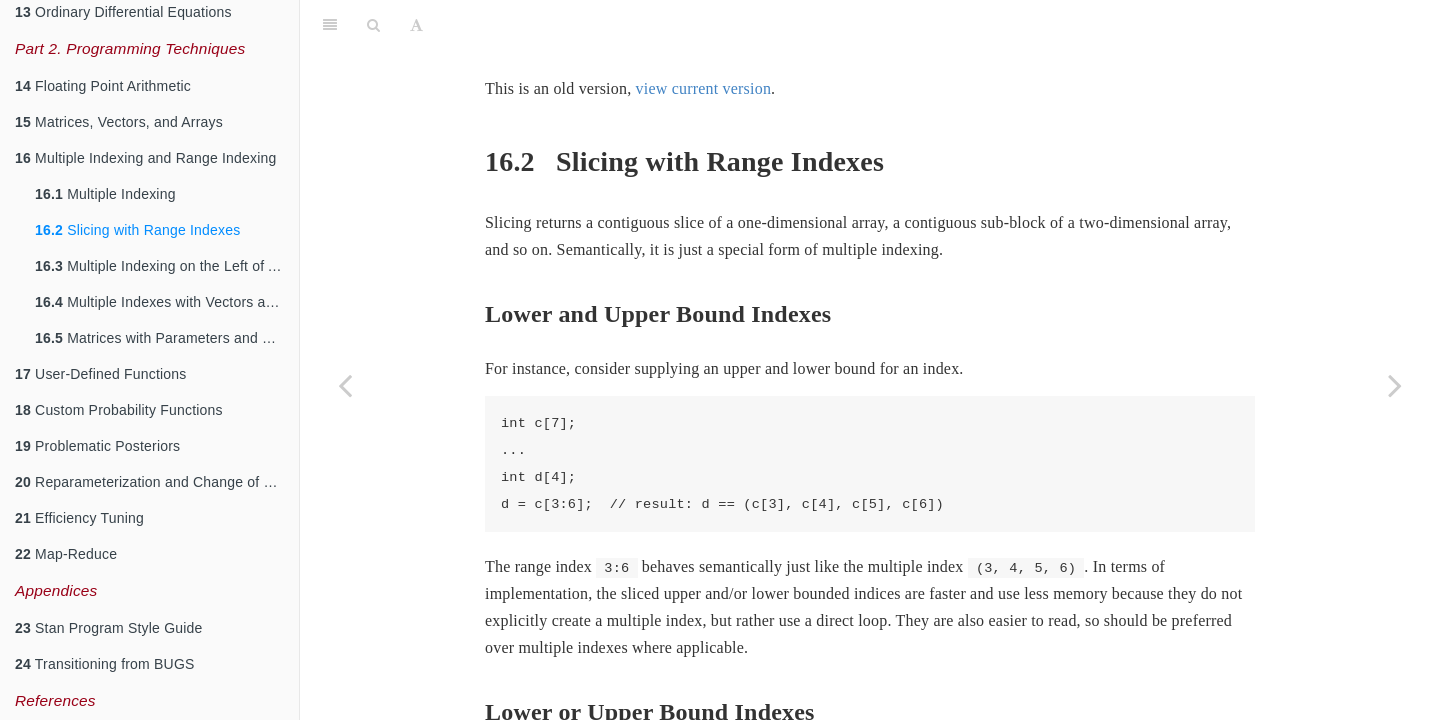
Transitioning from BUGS (105, 664)
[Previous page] (345, 385)
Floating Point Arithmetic (103, 86)
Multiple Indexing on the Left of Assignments (167, 266)
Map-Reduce (66, 554)
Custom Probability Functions (119, 410)
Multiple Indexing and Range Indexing (146, 158)
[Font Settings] (416, 25)
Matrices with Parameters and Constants (167, 338)
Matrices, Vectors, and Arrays (119, 122)
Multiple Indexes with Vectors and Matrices (167, 302)
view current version (704, 88)
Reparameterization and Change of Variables (157, 482)
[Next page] (1395, 385)
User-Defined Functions (101, 374)
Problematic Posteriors (97, 446)
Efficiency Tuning (79, 518)
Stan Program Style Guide (109, 628)
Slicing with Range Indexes (137, 230)
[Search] (373, 25)
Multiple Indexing (105, 194)
